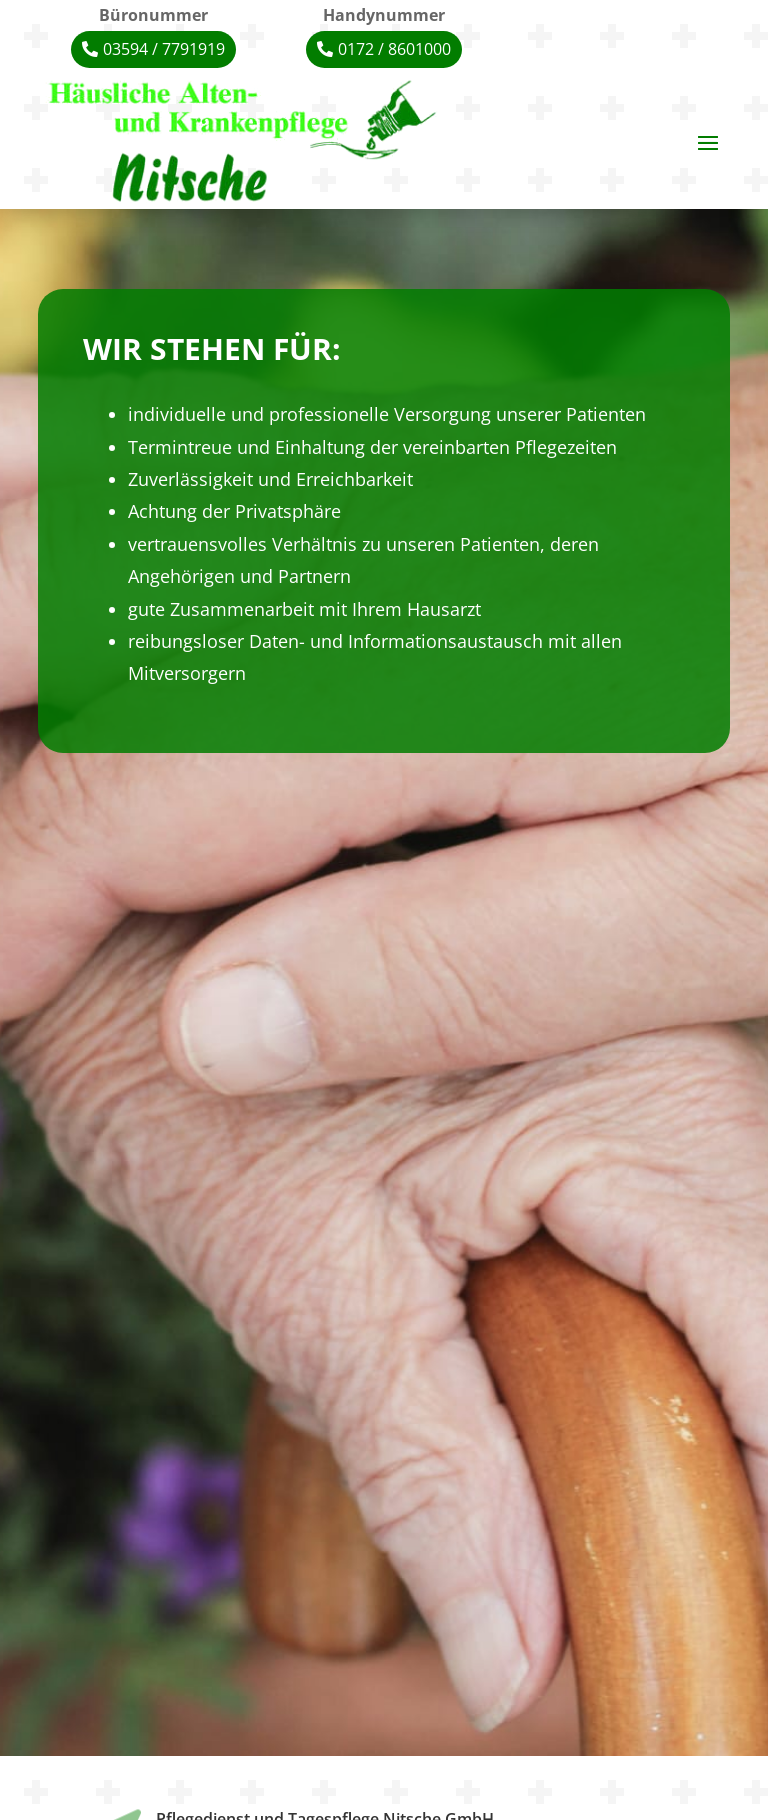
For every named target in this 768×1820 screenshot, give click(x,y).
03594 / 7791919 (164, 49)
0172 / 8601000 (394, 49)
